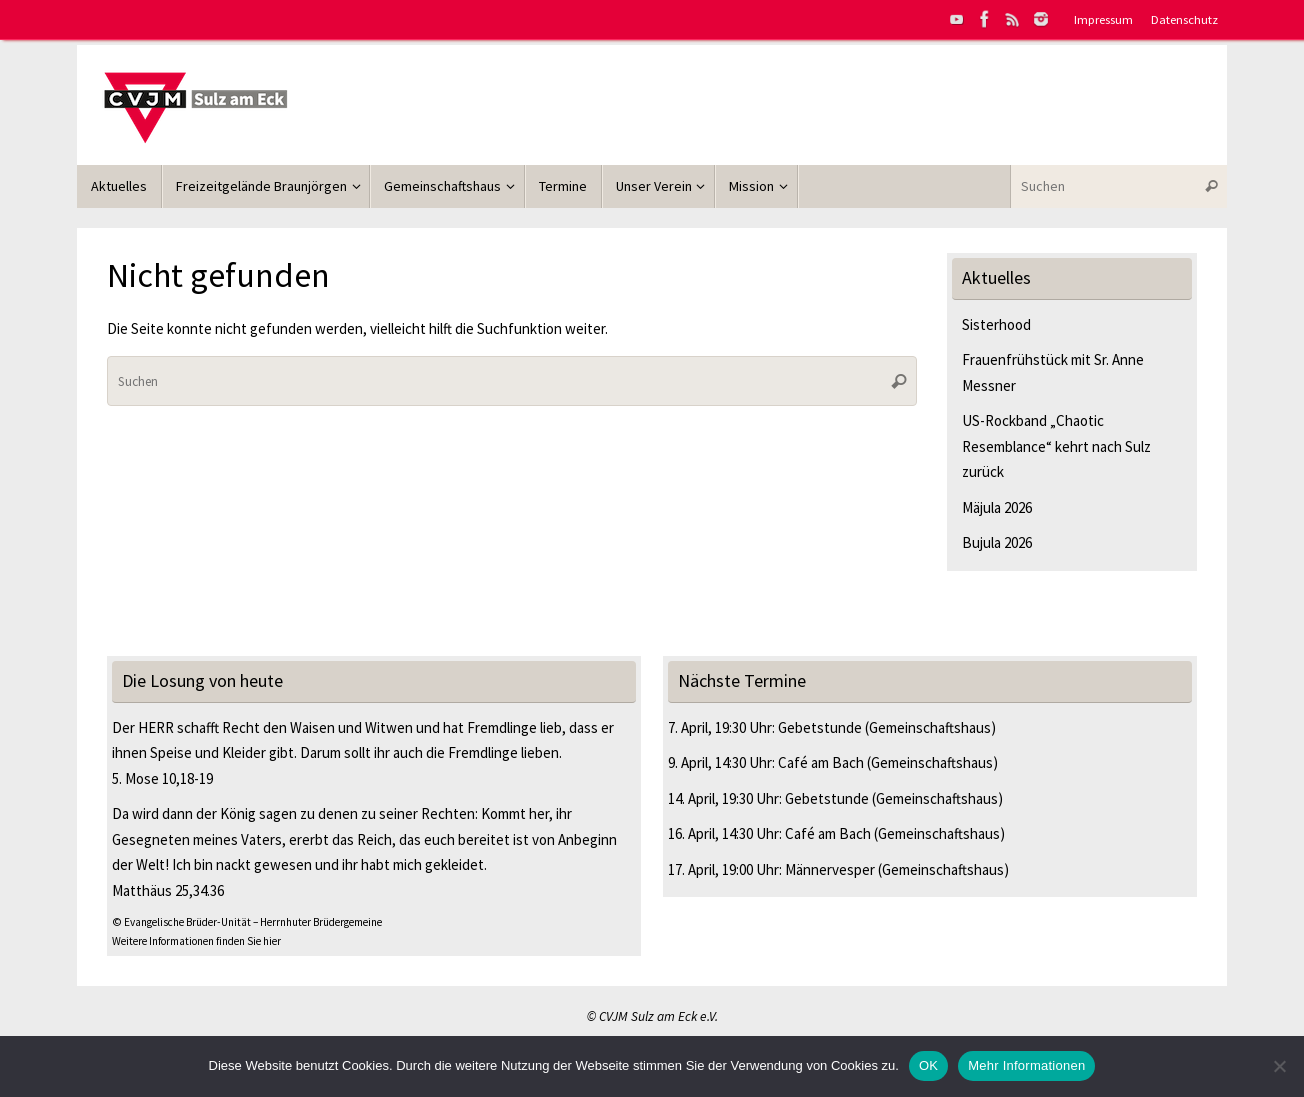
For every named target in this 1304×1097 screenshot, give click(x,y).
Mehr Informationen (1026, 1065)
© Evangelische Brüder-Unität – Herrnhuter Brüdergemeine (247, 922)
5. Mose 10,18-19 (162, 778)
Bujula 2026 (997, 542)
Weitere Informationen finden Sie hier (196, 941)
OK (928, 1065)
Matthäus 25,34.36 (168, 890)
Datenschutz (1184, 19)
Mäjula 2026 (997, 507)
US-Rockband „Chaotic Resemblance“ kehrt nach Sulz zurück (1056, 446)
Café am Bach (821, 762)
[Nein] (1279, 1066)
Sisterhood (996, 324)
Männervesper (830, 869)
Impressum (1103, 19)
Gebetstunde (820, 727)
